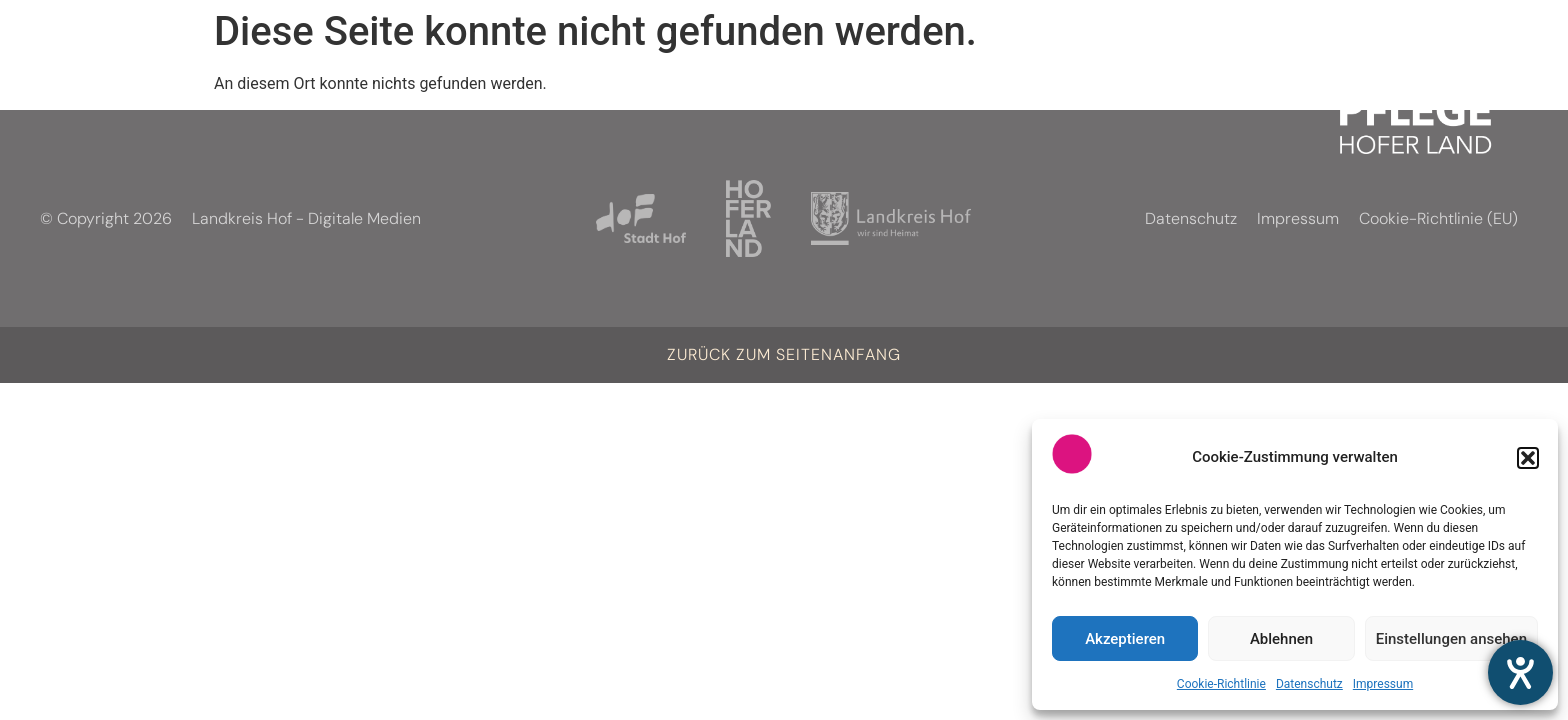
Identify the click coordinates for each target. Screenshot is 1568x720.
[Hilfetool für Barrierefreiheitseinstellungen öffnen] (1520, 672)
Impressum (1383, 684)
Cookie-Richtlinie (1221, 684)
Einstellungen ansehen (1451, 639)
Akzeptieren (1125, 639)
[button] (1528, 458)
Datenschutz (1309, 684)
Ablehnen (1281, 639)
